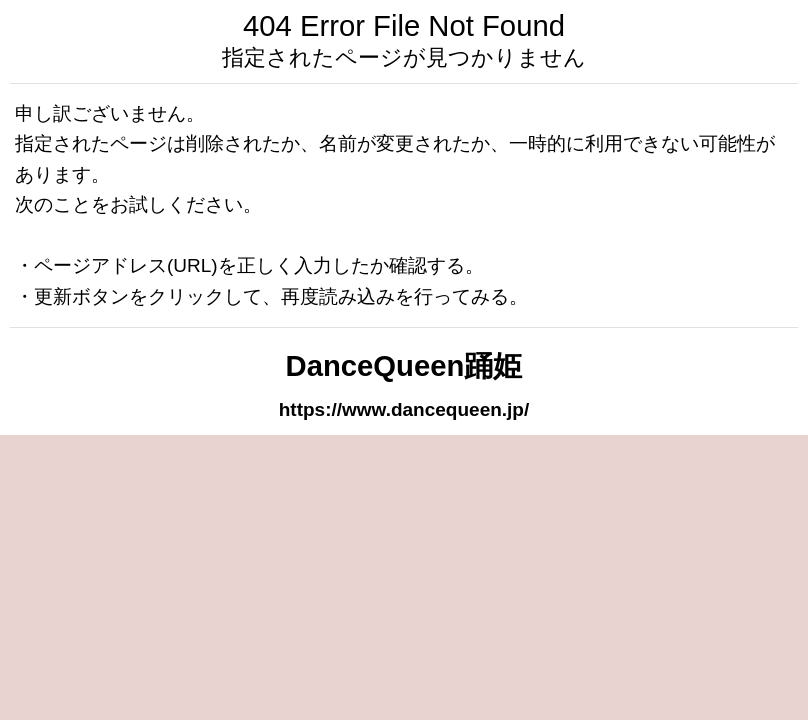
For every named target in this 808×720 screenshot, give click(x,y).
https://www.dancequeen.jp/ (404, 409)
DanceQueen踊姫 (404, 366)
